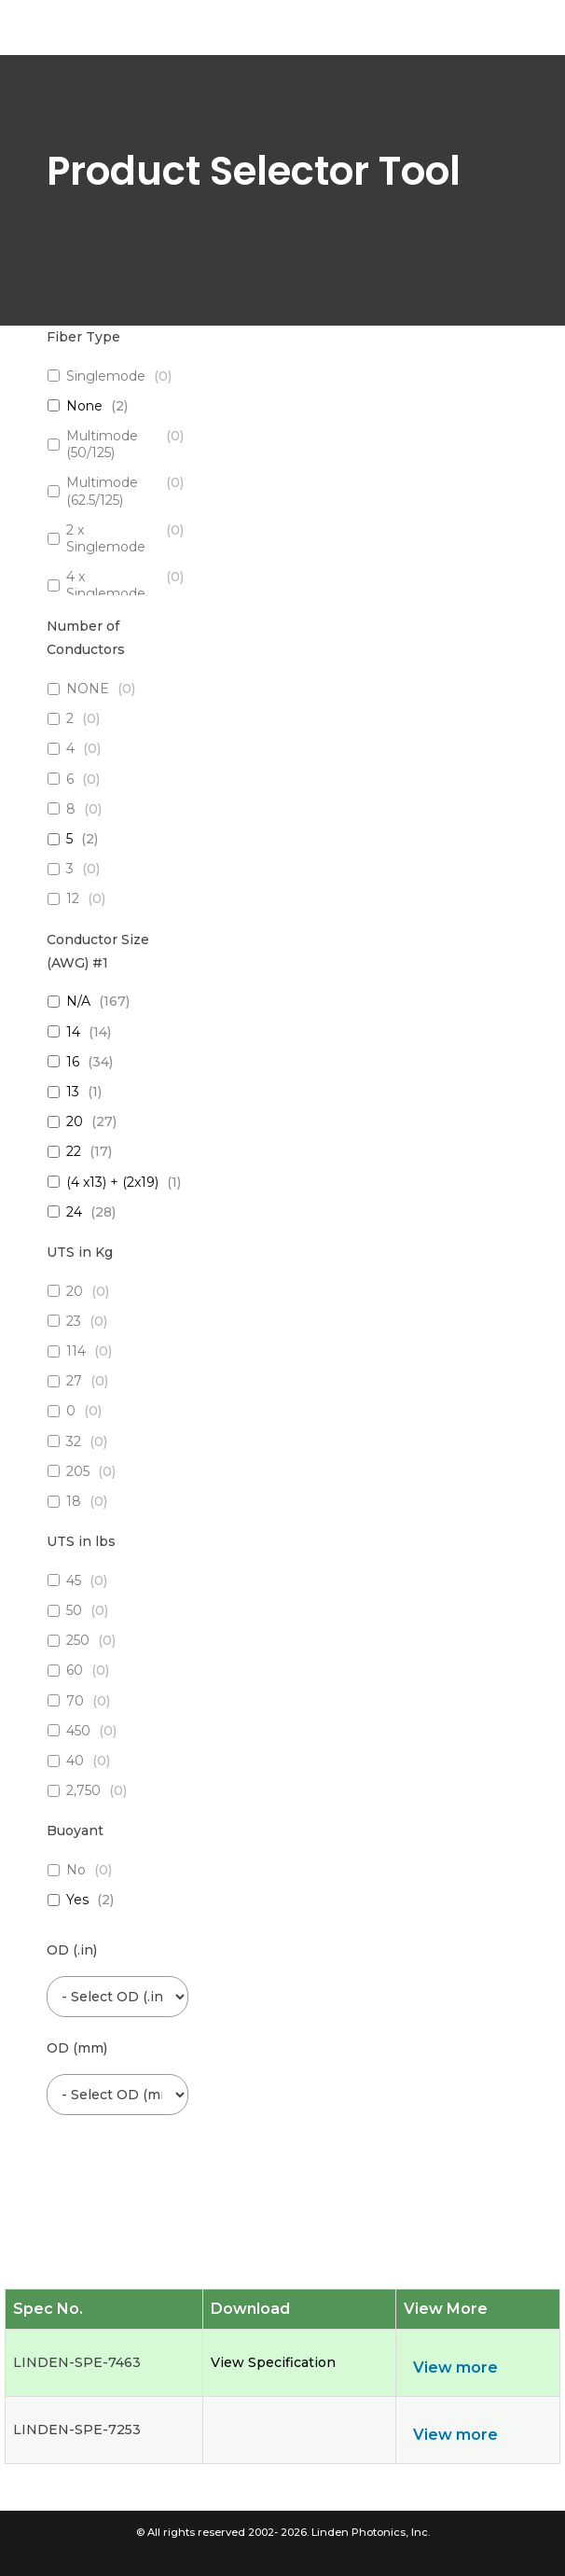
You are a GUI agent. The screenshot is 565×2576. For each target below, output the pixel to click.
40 (75, 1760)
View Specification (273, 2362)
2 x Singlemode (105, 538)
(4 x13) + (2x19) (112, 1182)
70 (75, 1700)
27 (74, 1380)
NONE (87, 688)
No (76, 1869)
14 (73, 1031)
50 (74, 1610)
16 (72, 1061)
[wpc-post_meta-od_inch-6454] (117, 1997)
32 (73, 1441)
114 (76, 1351)
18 (73, 1501)
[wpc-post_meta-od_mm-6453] (117, 2095)
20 (74, 1121)
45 (73, 1580)
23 (73, 1321)
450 (78, 1730)
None (84, 405)
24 (74, 1212)
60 (74, 1670)
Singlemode (105, 376)
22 (73, 1151)
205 (78, 1471)
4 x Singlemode (105, 585)
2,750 (83, 1790)
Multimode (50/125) (102, 444)
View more (455, 2367)
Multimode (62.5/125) (102, 491)
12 (72, 898)
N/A (78, 1001)
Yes (77, 1899)
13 (72, 1091)
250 (78, 1640)
